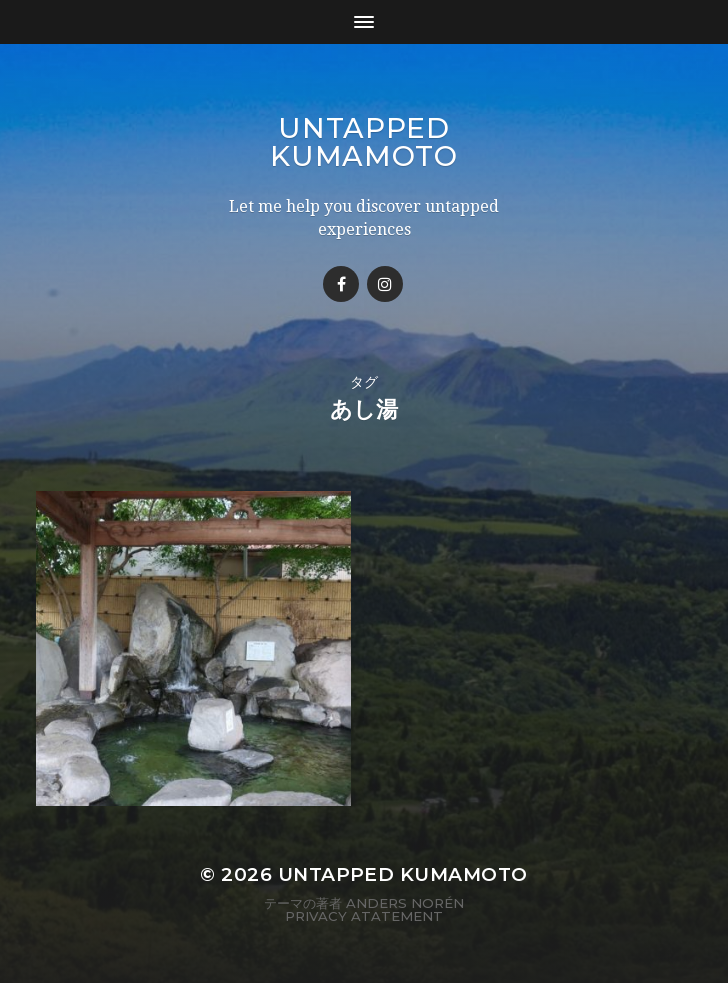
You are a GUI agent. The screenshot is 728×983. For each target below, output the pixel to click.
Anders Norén (405, 903)
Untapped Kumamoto (364, 142)
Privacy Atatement (364, 916)
